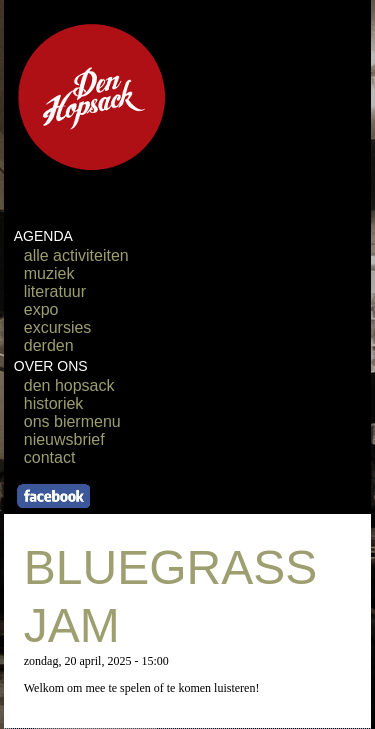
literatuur (55, 291)
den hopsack (69, 385)
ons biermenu (72, 421)
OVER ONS (51, 366)
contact (50, 457)
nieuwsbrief (64, 439)
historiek (54, 403)
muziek (49, 273)
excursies (58, 327)
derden (49, 345)
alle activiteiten (76, 255)
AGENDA (43, 236)
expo (41, 309)
